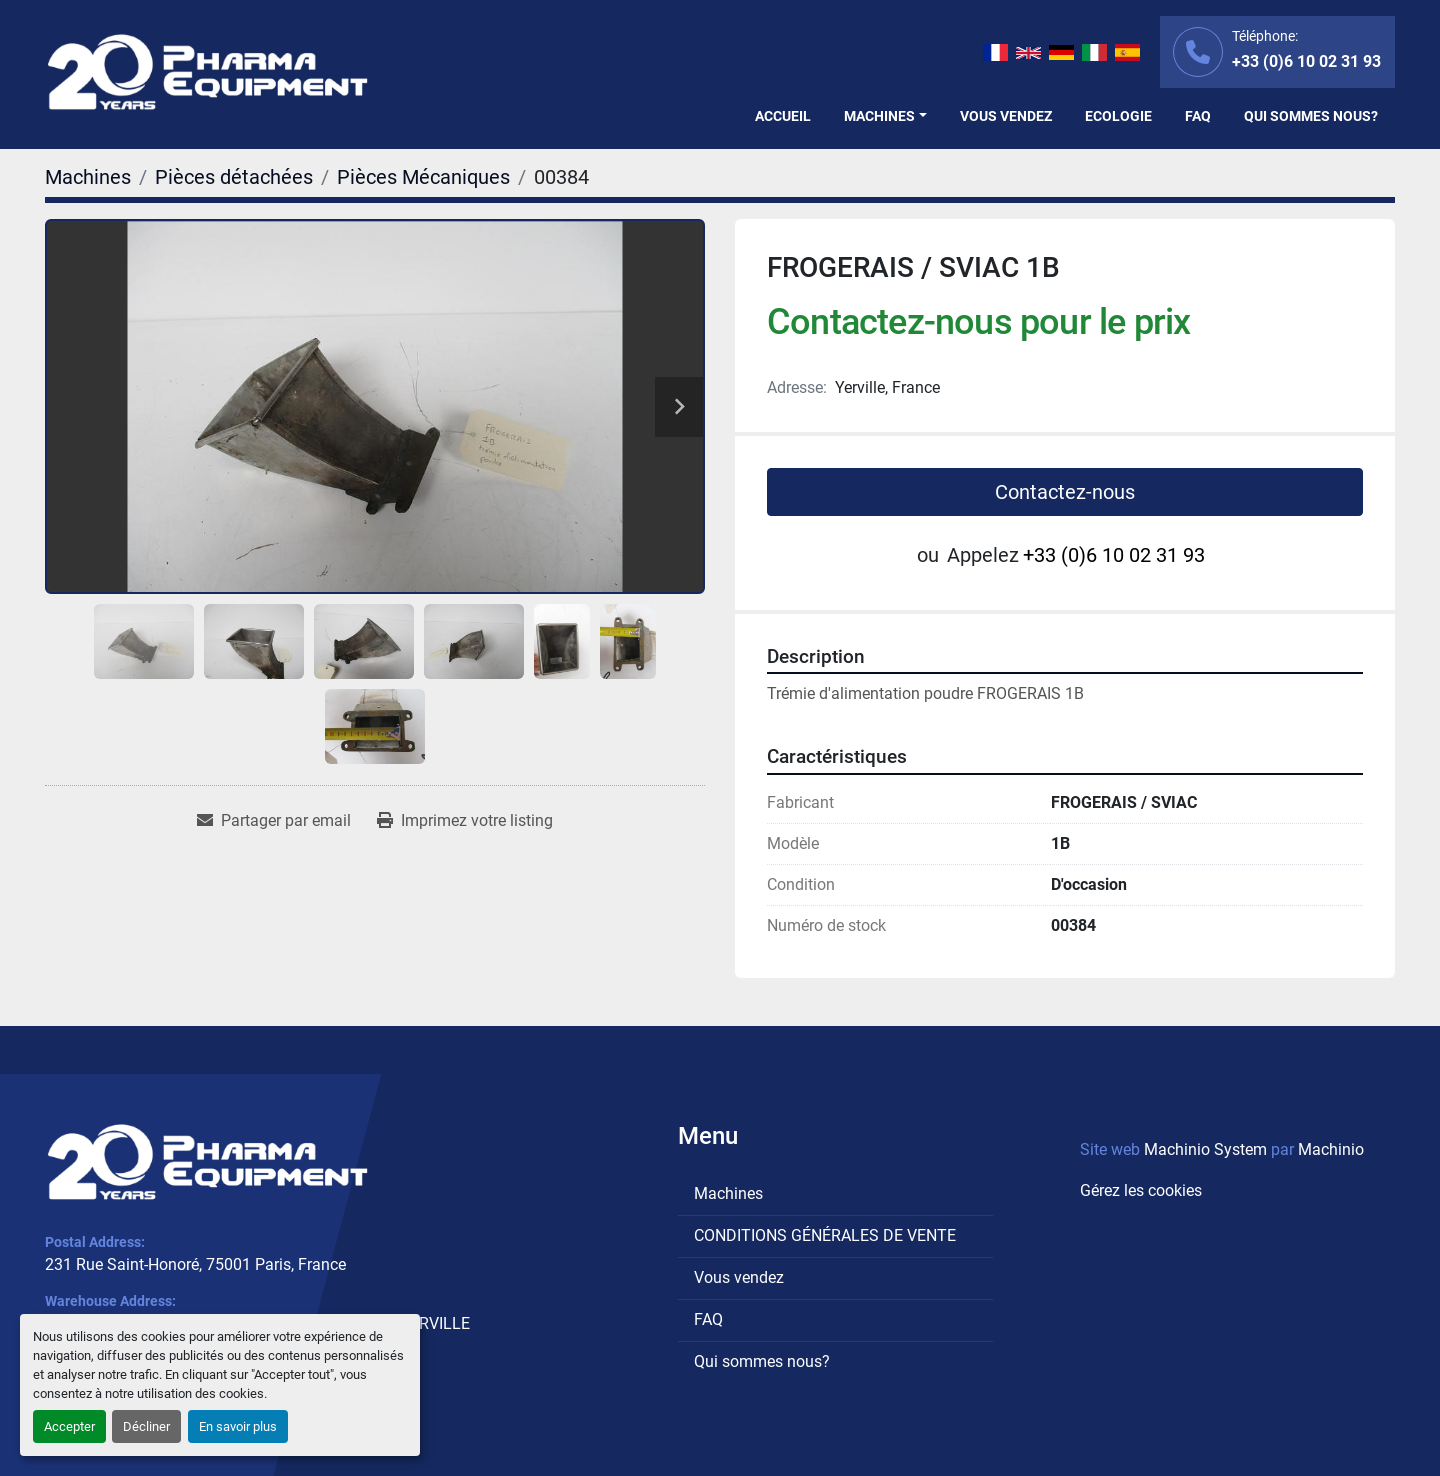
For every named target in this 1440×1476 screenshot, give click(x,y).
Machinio (1331, 1149)
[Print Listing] (465, 821)
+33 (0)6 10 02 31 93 (1306, 61)
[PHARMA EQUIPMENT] (207, 1162)
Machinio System (1205, 1149)
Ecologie (1118, 116)
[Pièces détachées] (234, 177)
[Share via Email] (274, 821)
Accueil (783, 116)
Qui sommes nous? (1311, 116)
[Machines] (88, 177)
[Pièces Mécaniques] (423, 177)
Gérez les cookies (1141, 1190)
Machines (879, 116)
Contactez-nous (1065, 492)
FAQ (1198, 116)
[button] (885, 116)
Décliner (146, 1426)
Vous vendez (1006, 116)
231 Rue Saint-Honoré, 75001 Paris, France (195, 1264)
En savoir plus (238, 1426)
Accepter (69, 1426)
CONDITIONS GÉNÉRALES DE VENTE (825, 1235)
